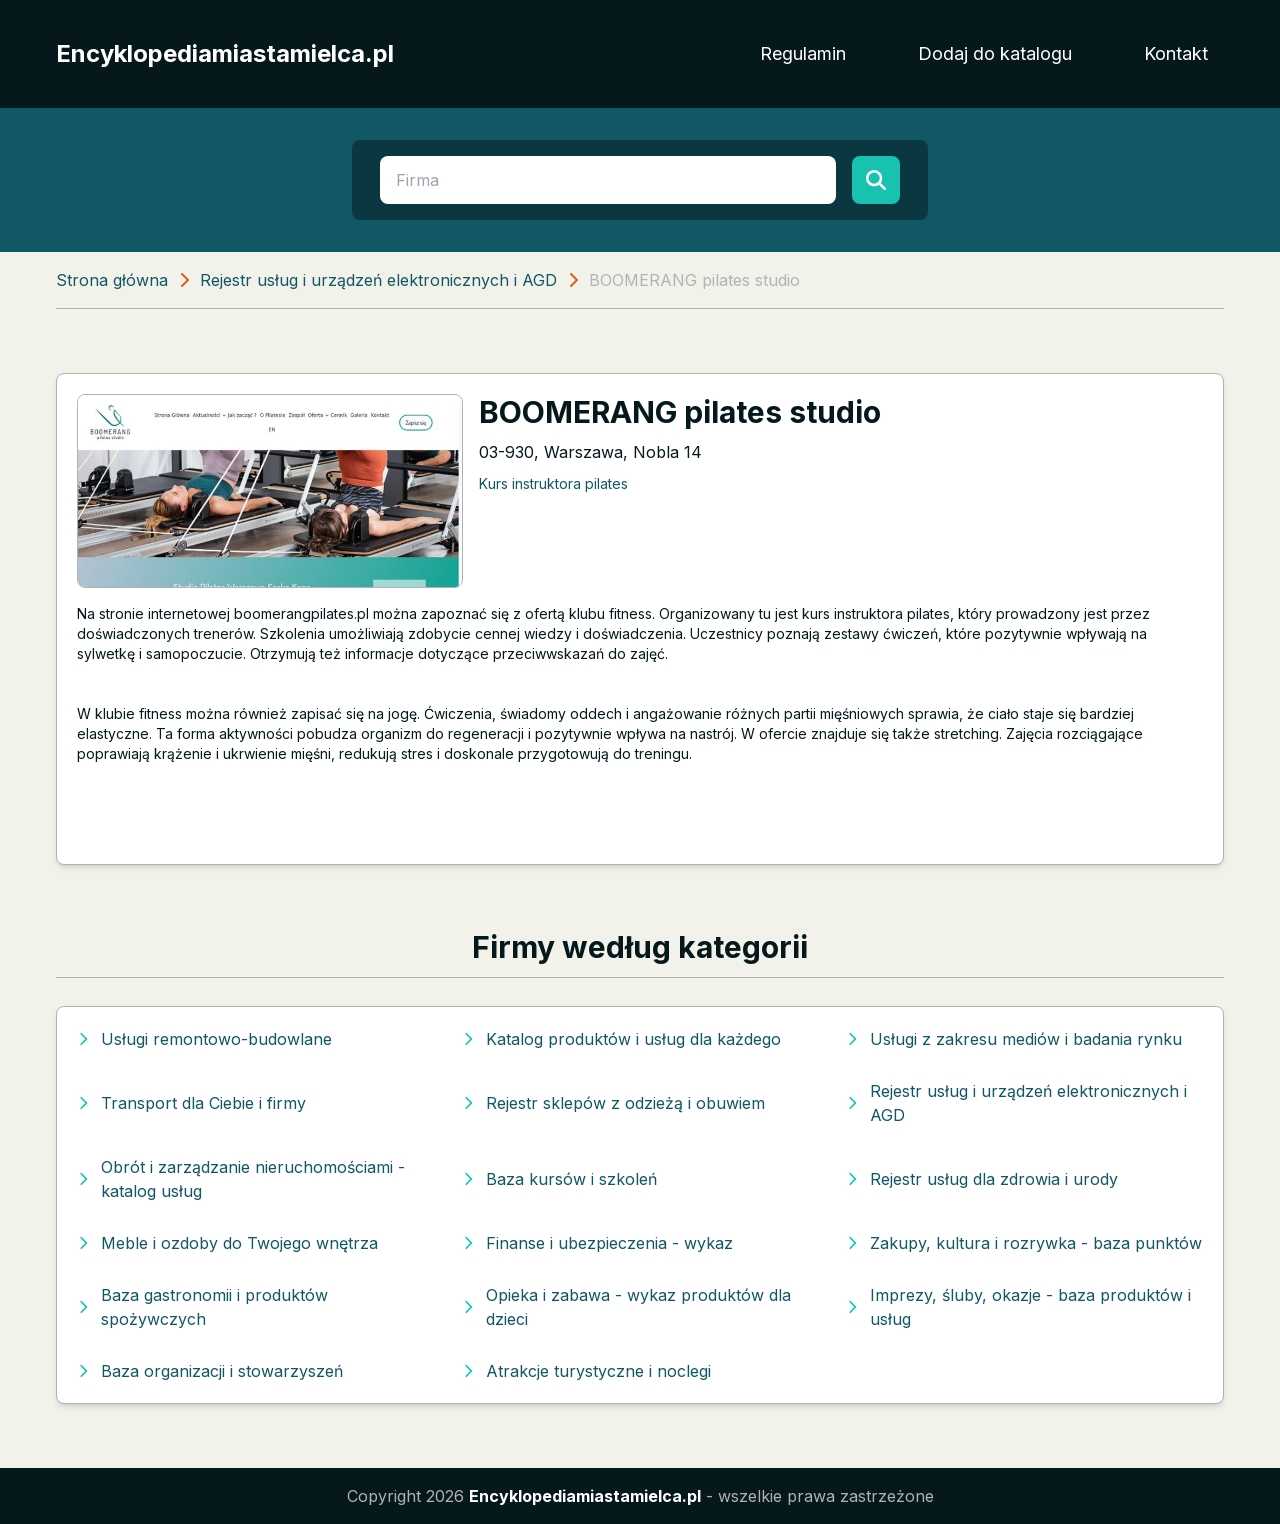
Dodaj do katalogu (995, 53)
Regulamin (803, 53)
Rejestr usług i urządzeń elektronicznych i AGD (378, 280)
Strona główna (112, 280)
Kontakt (1176, 53)
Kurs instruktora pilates (553, 483)
